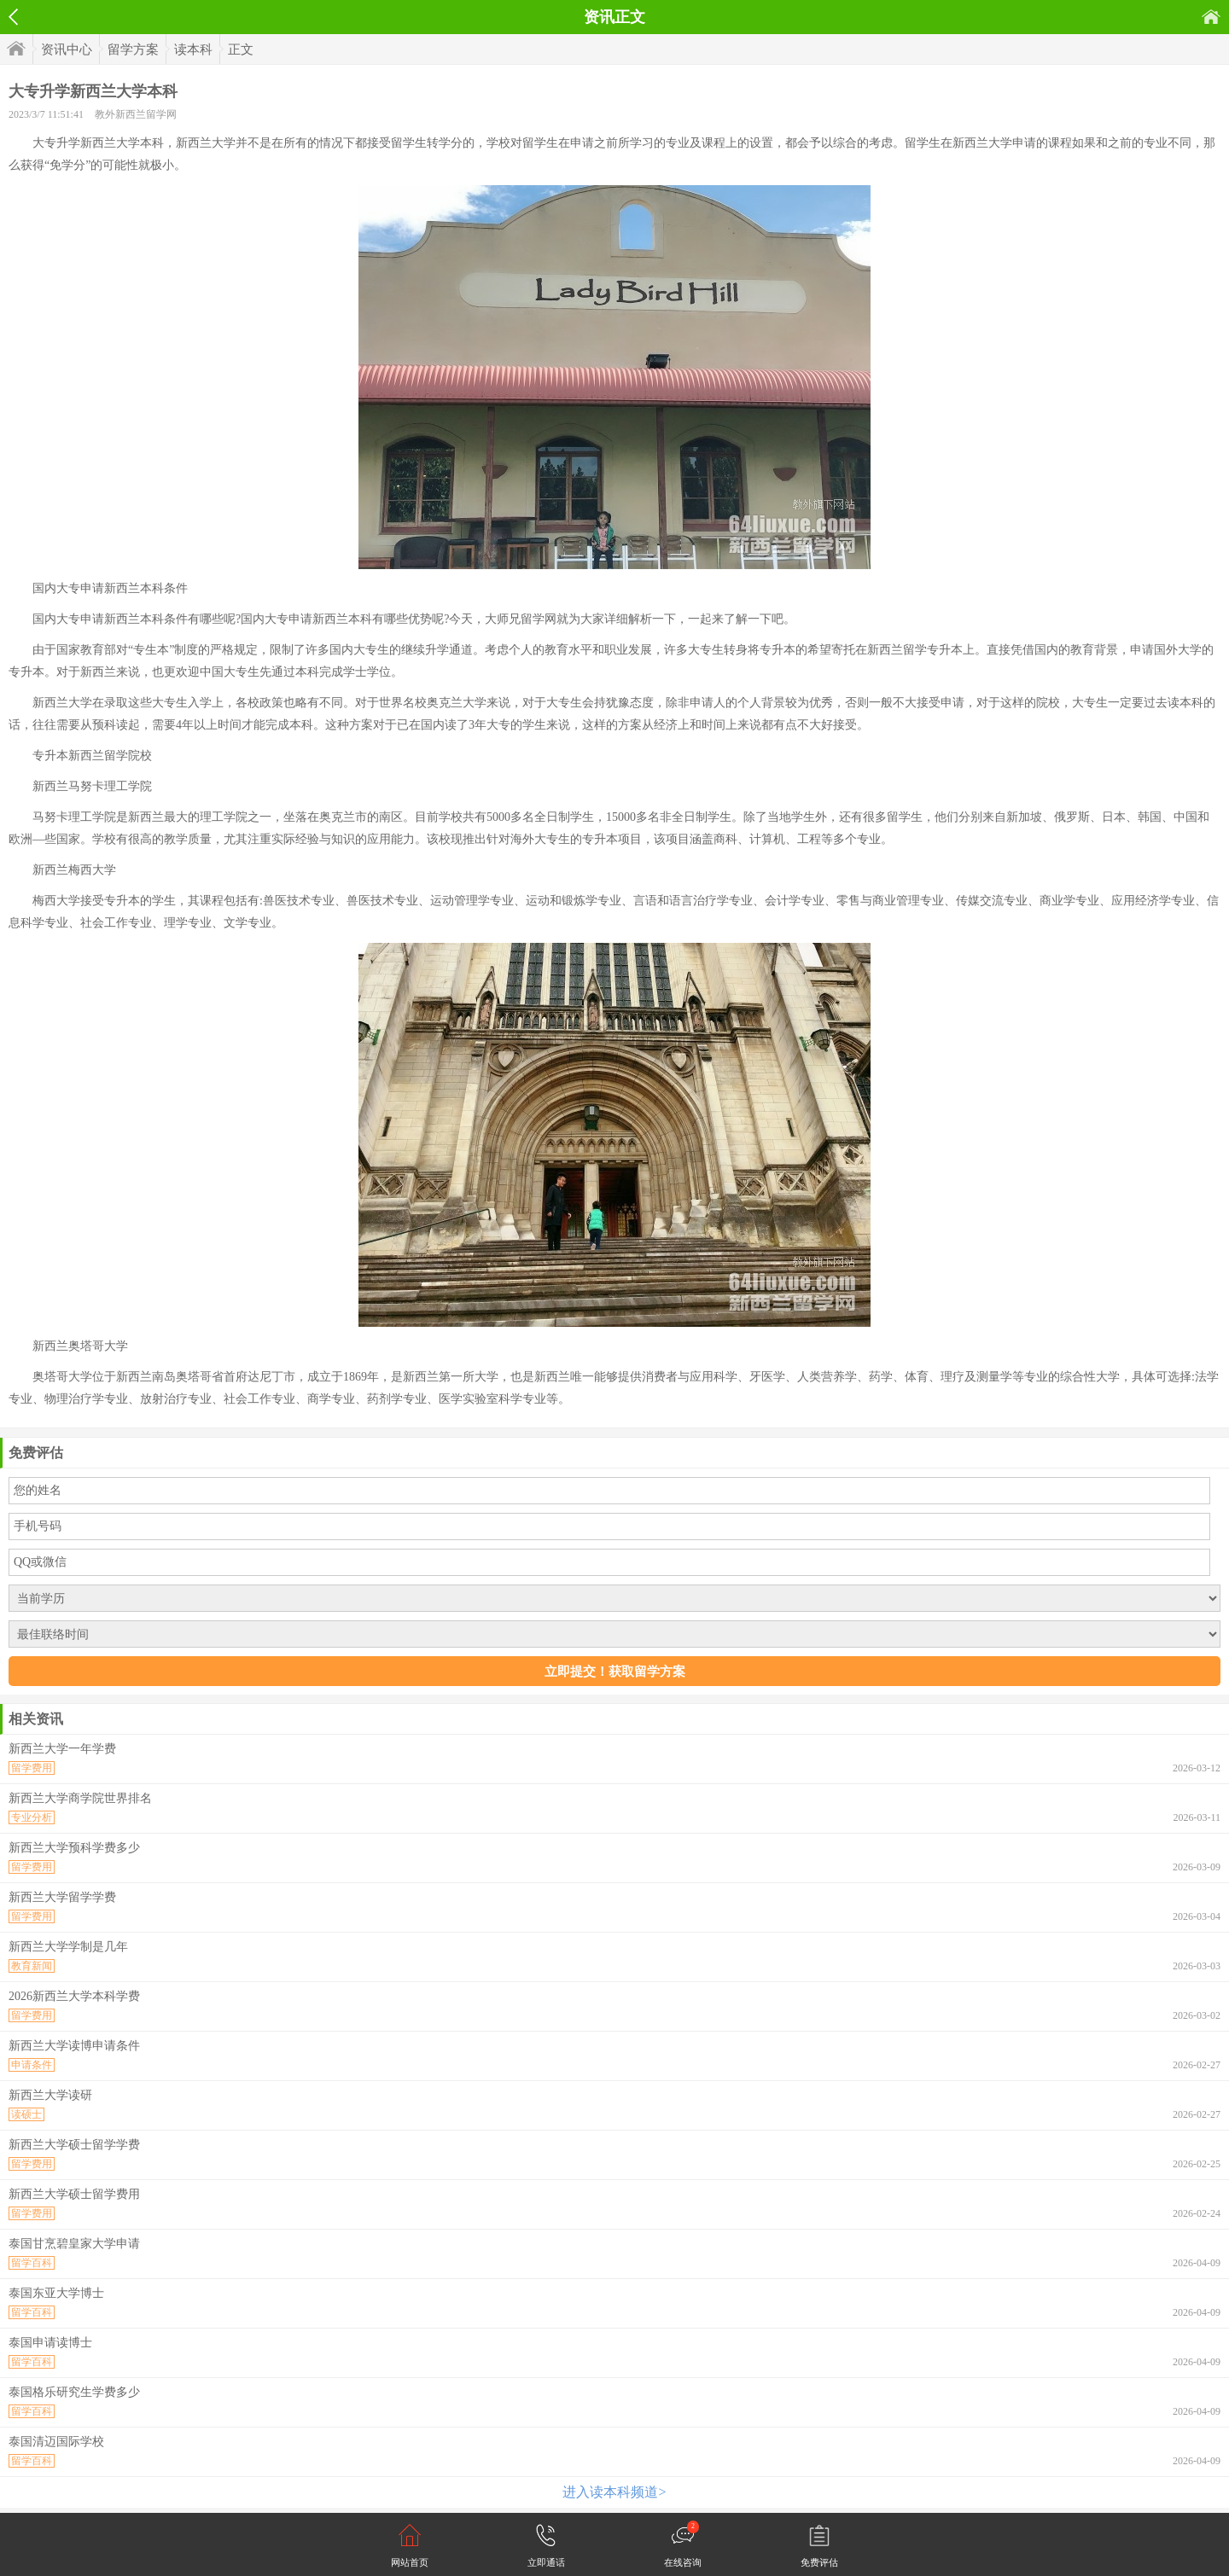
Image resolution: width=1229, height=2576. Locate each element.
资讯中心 (66, 49)
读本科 (193, 49)
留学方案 (133, 49)
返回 (13, 17)
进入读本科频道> (614, 2492)
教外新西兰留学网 (136, 114)
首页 (1211, 16)
